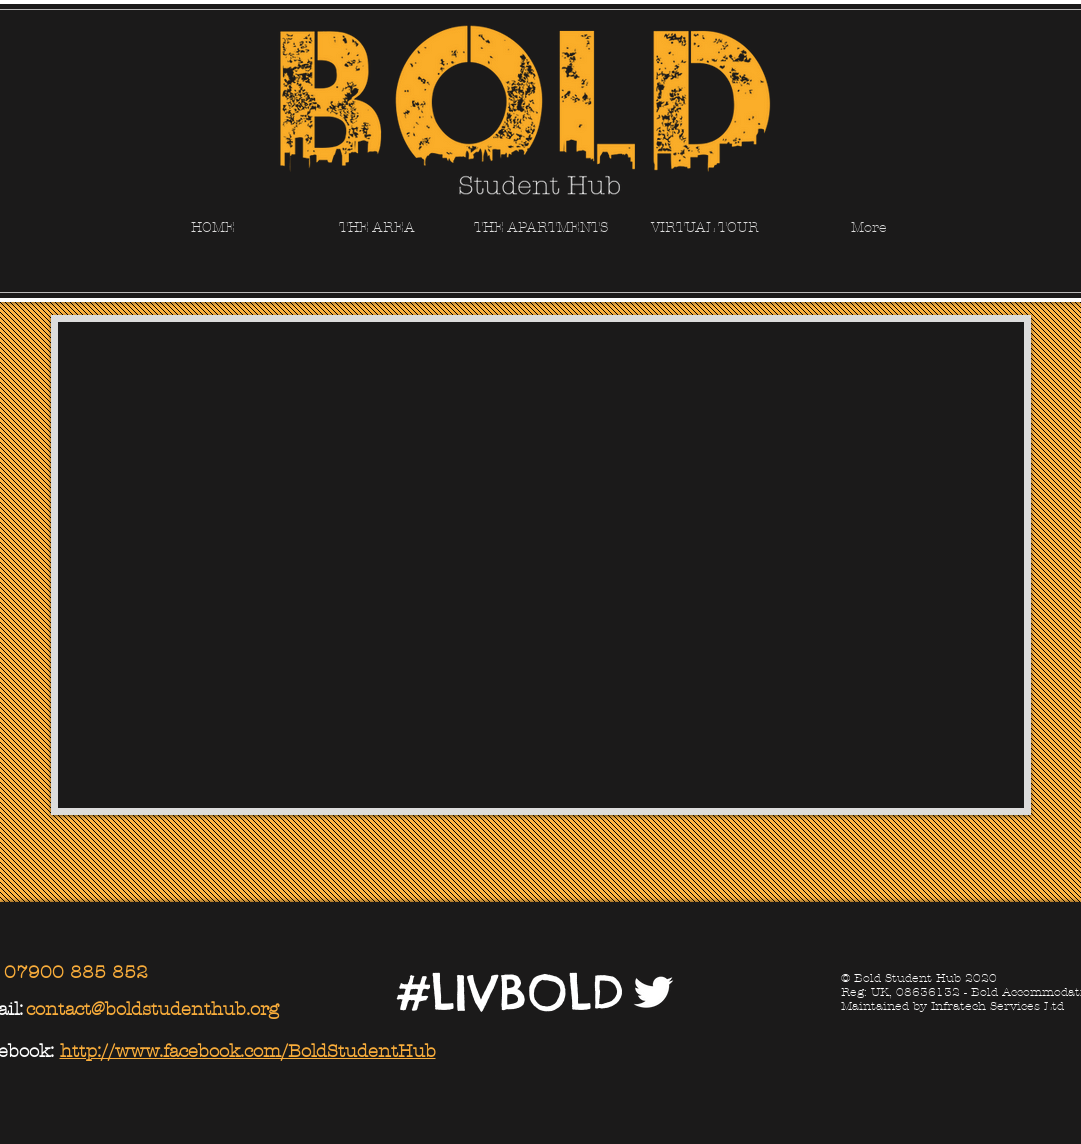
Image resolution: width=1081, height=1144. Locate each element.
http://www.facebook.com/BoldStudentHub (248, 1051)
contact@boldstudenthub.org (152, 1009)
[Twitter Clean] (653, 992)
